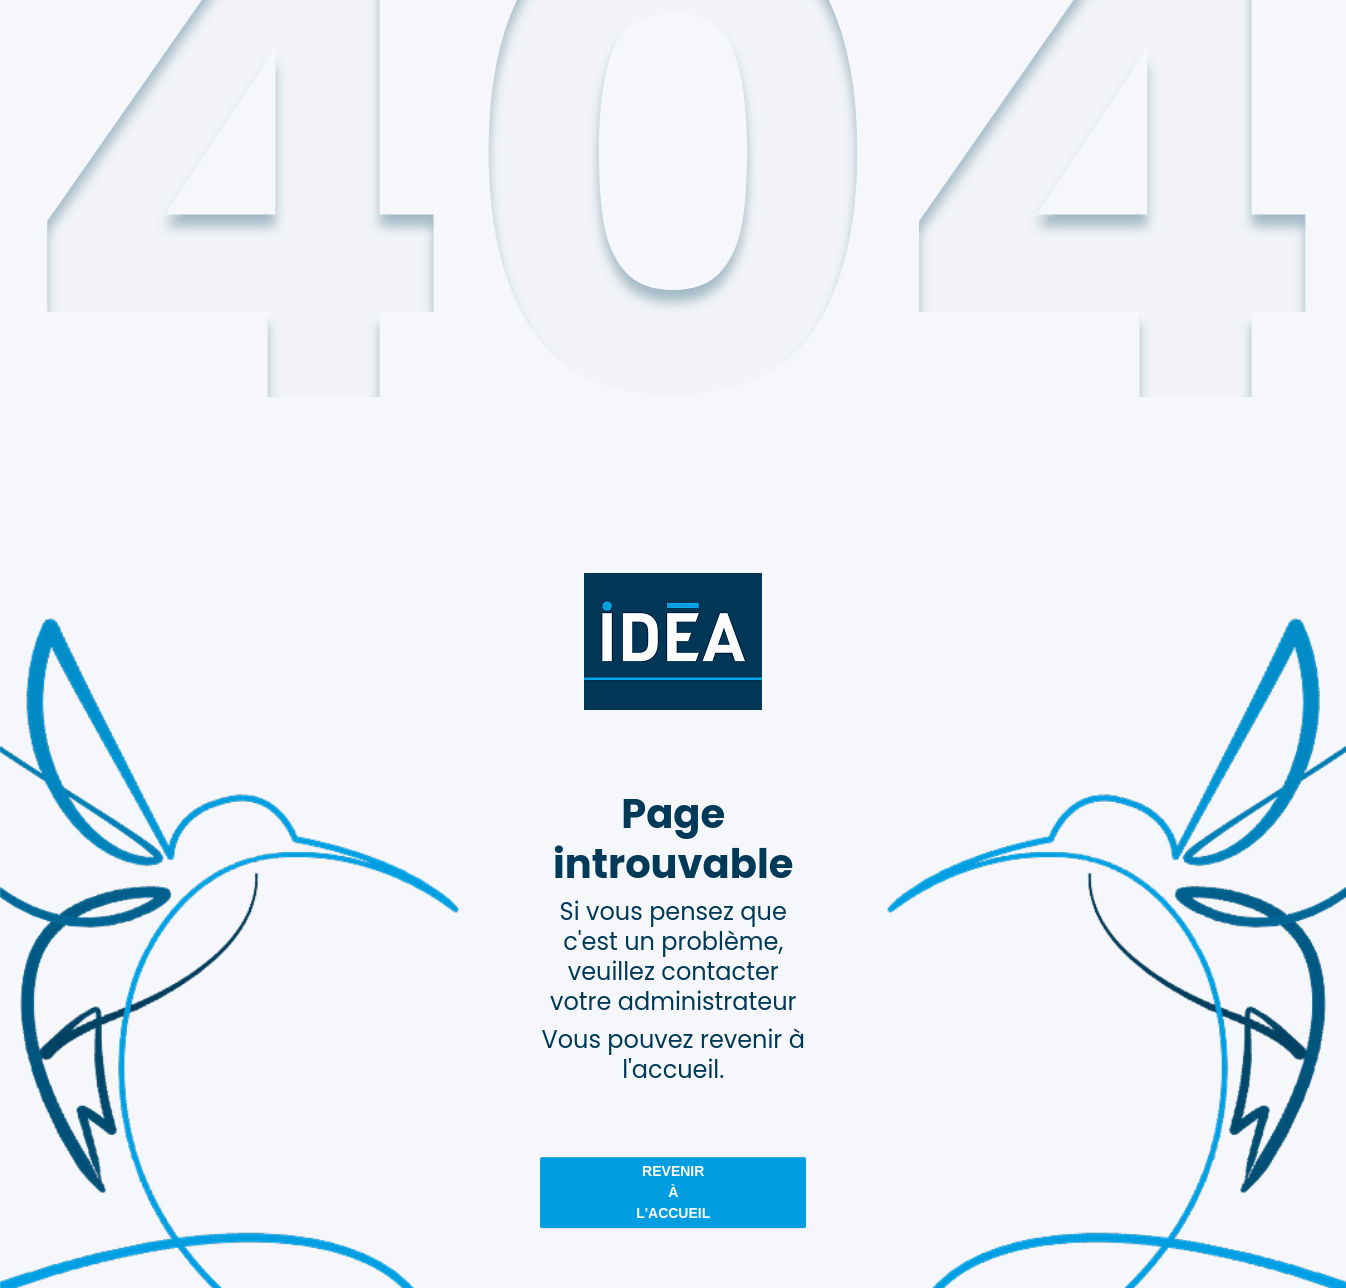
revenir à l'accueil (673, 1192)
